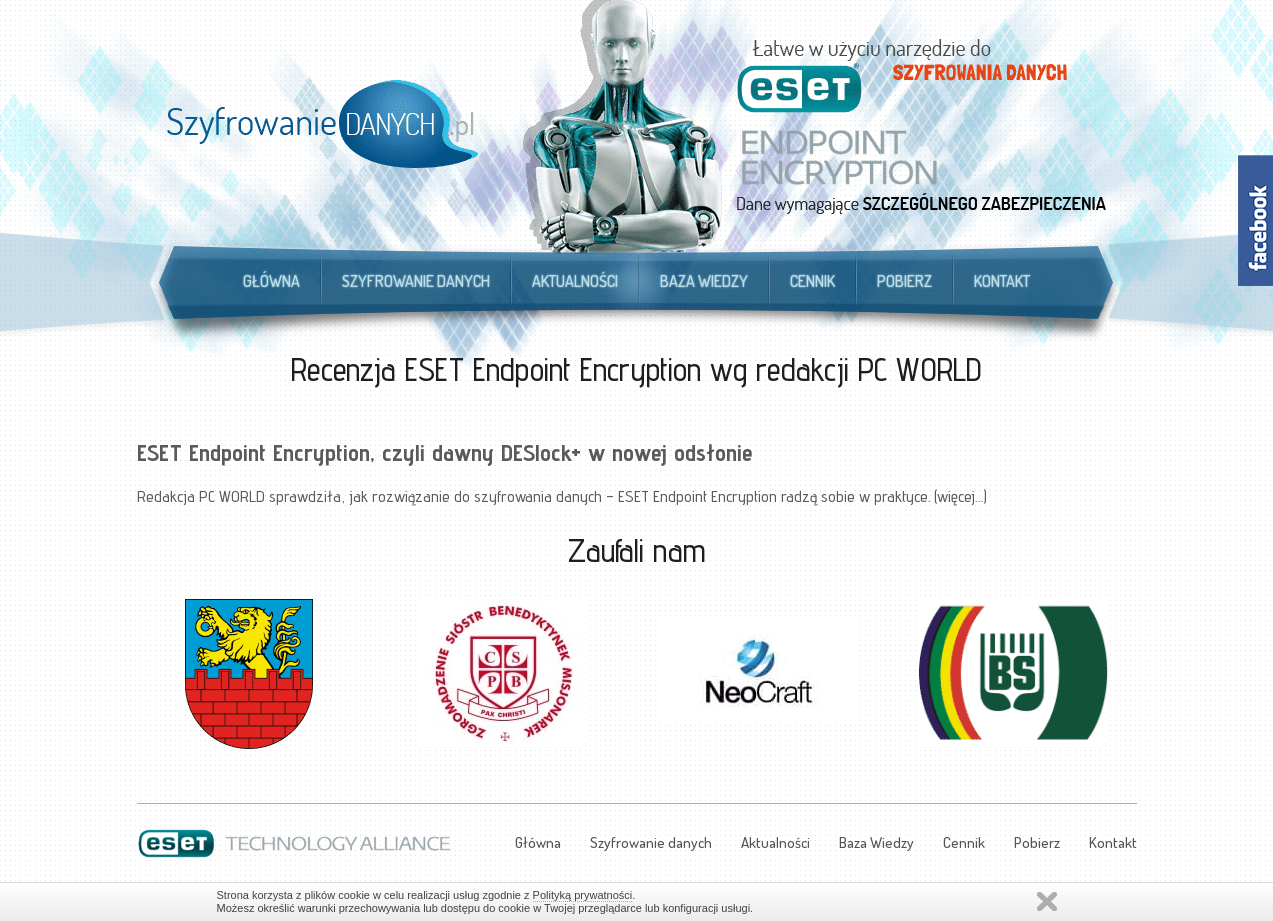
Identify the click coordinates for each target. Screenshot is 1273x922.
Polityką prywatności (583, 895)
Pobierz (904, 281)
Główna (271, 281)
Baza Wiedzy (704, 281)
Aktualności (575, 281)
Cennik (812, 281)
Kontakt (1002, 281)
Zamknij (1047, 901)
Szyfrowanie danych (416, 281)
